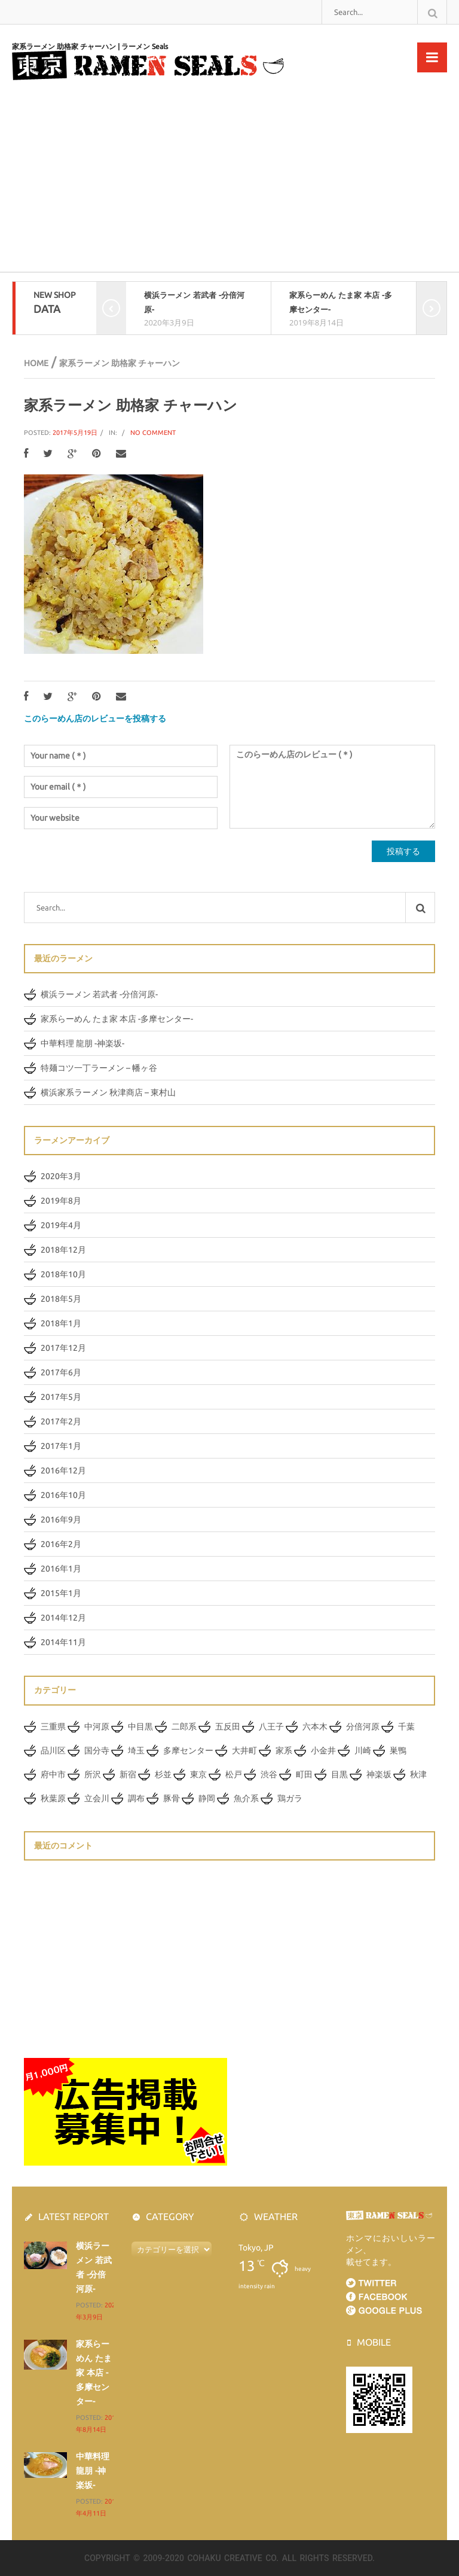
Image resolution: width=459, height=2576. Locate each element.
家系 (284, 1750)
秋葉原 (53, 1798)
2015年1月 (61, 1593)
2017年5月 (61, 1397)
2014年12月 (63, 1617)
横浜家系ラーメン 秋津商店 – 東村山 (108, 1092)
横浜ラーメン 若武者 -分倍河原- (99, 994)
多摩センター (188, 1750)
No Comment (153, 432)
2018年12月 (63, 1249)
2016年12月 (63, 1470)
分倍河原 (363, 1726)
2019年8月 (61, 1200)
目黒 (339, 1774)
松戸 (233, 1774)
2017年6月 (61, 1372)
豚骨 (171, 1798)
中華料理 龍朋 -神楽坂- (82, 1043)
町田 (304, 1774)
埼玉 (136, 1750)
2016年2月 (61, 1544)
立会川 (96, 1798)
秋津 (418, 1774)
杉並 (163, 1774)
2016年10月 (63, 1495)
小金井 (323, 1750)
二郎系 (184, 1726)
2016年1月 (61, 1568)
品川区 (53, 1750)
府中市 (53, 1774)
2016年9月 (61, 1519)
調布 (136, 1798)
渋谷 (269, 1774)
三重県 (53, 1726)
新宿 (128, 1774)
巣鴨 (398, 1750)
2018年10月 (63, 1274)
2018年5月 (61, 1299)
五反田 (227, 1726)
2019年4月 (61, 1225)
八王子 (271, 1726)
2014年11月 (63, 1642)
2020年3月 (61, 1176)
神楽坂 (378, 1774)
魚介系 (246, 1798)
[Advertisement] (229, 182)
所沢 (92, 1774)
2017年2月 (61, 1421)
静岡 (206, 1798)
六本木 (315, 1726)
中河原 (96, 1726)
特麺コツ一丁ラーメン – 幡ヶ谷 (99, 1068)
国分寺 (96, 1750)
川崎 (362, 1750)
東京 (198, 1774)
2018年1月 (61, 1323)
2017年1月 (61, 1446)
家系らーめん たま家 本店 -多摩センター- (117, 1019)
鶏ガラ (289, 1798)
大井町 (244, 1750)
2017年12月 (63, 1348)
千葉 (406, 1726)
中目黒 (140, 1726)
